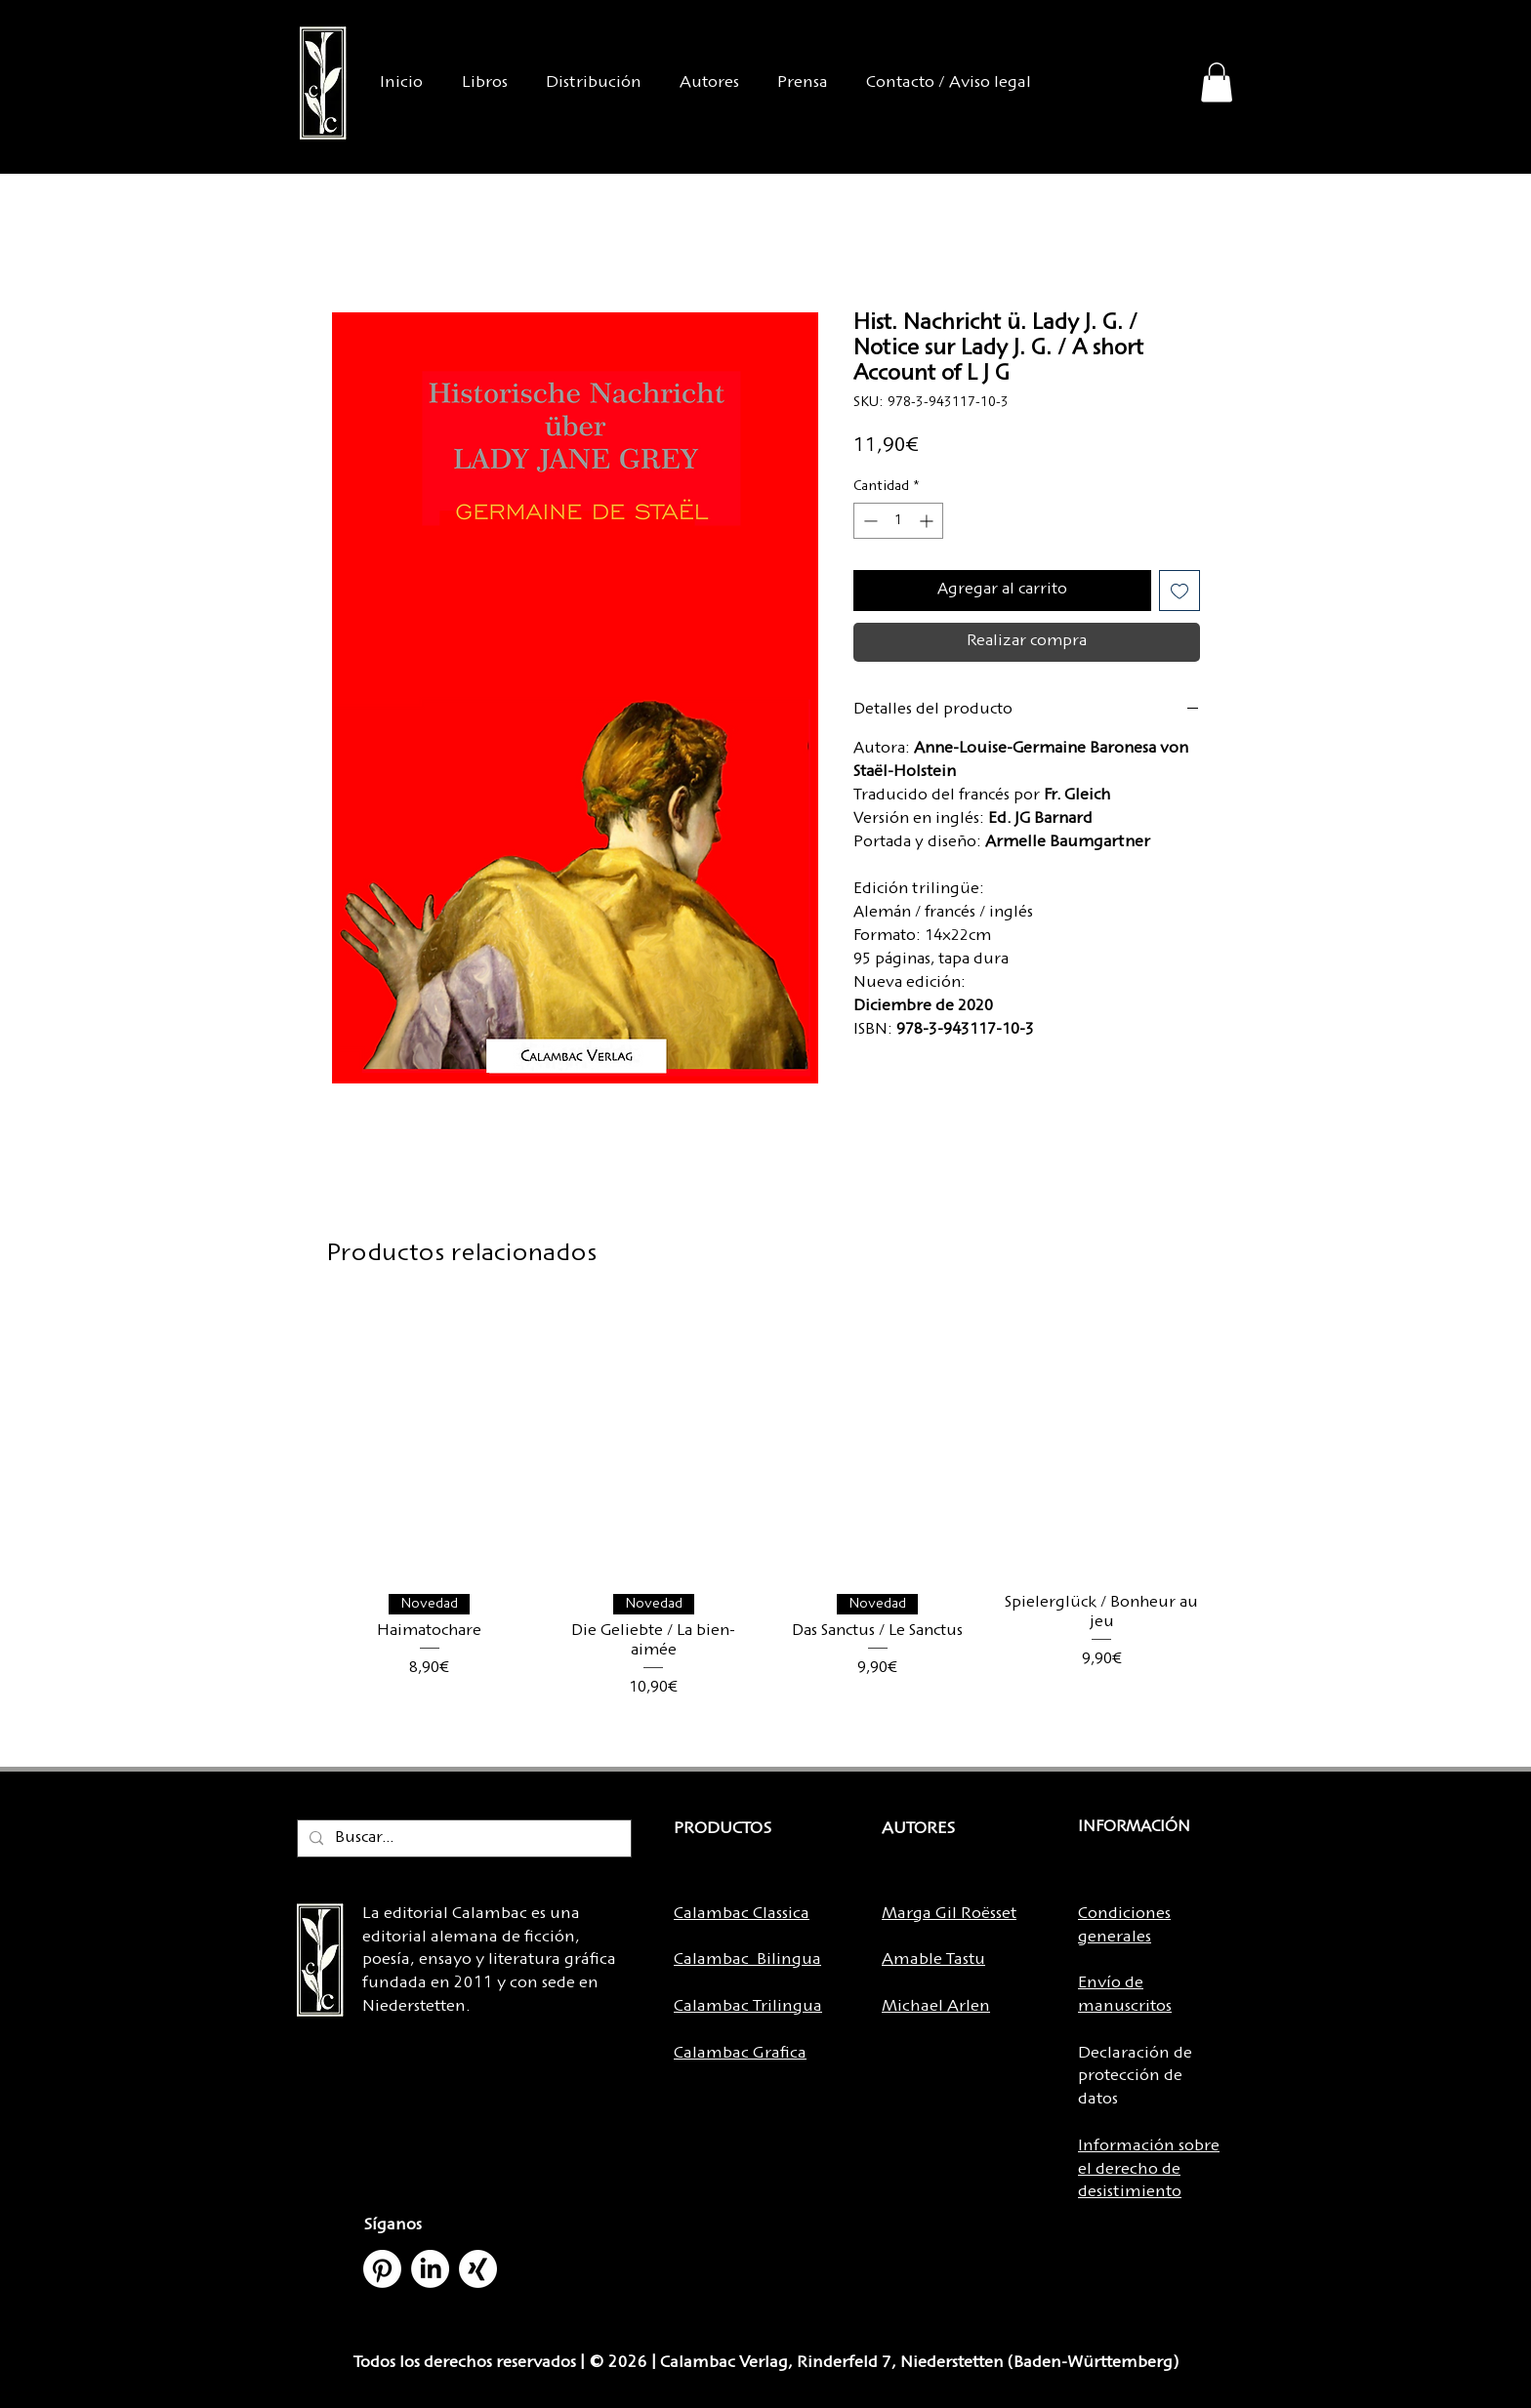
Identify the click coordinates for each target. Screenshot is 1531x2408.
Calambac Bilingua (747, 1960)
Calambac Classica (741, 1914)
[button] (1216, 82)
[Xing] (478, 2269)
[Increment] (928, 521)
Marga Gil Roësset (949, 1914)
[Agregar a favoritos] (1179, 590)
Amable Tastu (933, 1960)
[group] (765, 1522)
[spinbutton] (898, 521)
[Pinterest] (382, 2269)
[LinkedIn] (430, 2269)
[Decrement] (868, 521)
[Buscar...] (462, 1838)
